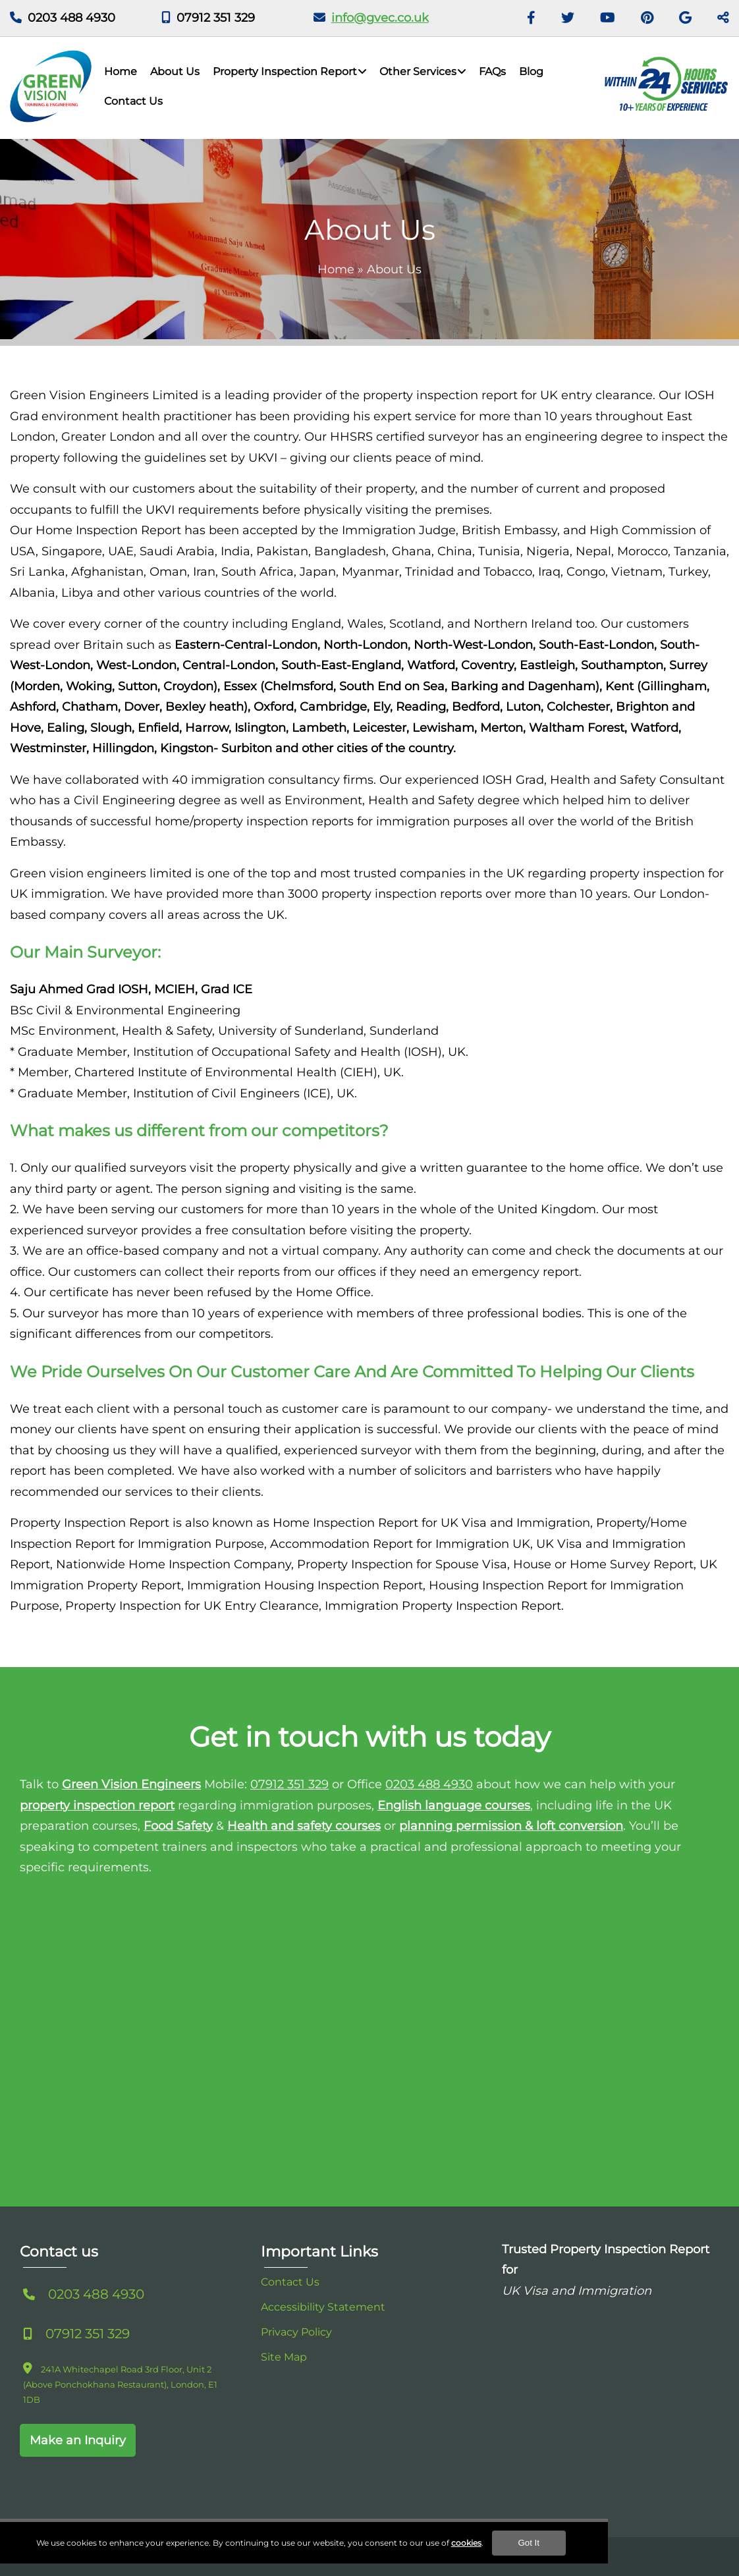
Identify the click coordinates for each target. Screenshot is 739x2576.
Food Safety (178, 1826)
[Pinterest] (647, 18)
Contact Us (133, 101)
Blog (531, 71)
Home (120, 71)
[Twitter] (567, 18)
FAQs (492, 71)
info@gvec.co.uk (380, 18)
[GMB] (685, 18)
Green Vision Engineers (131, 1784)
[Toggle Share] (723, 18)
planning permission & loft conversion (511, 1826)
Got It (594, 2557)
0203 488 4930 (71, 18)
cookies (531, 2557)
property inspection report (97, 1805)
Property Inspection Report (285, 71)
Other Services (417, 71)
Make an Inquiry (78, 2440)
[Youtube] (607, 18)
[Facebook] (531, 18)
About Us (175, 71)
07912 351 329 (216, 18)
